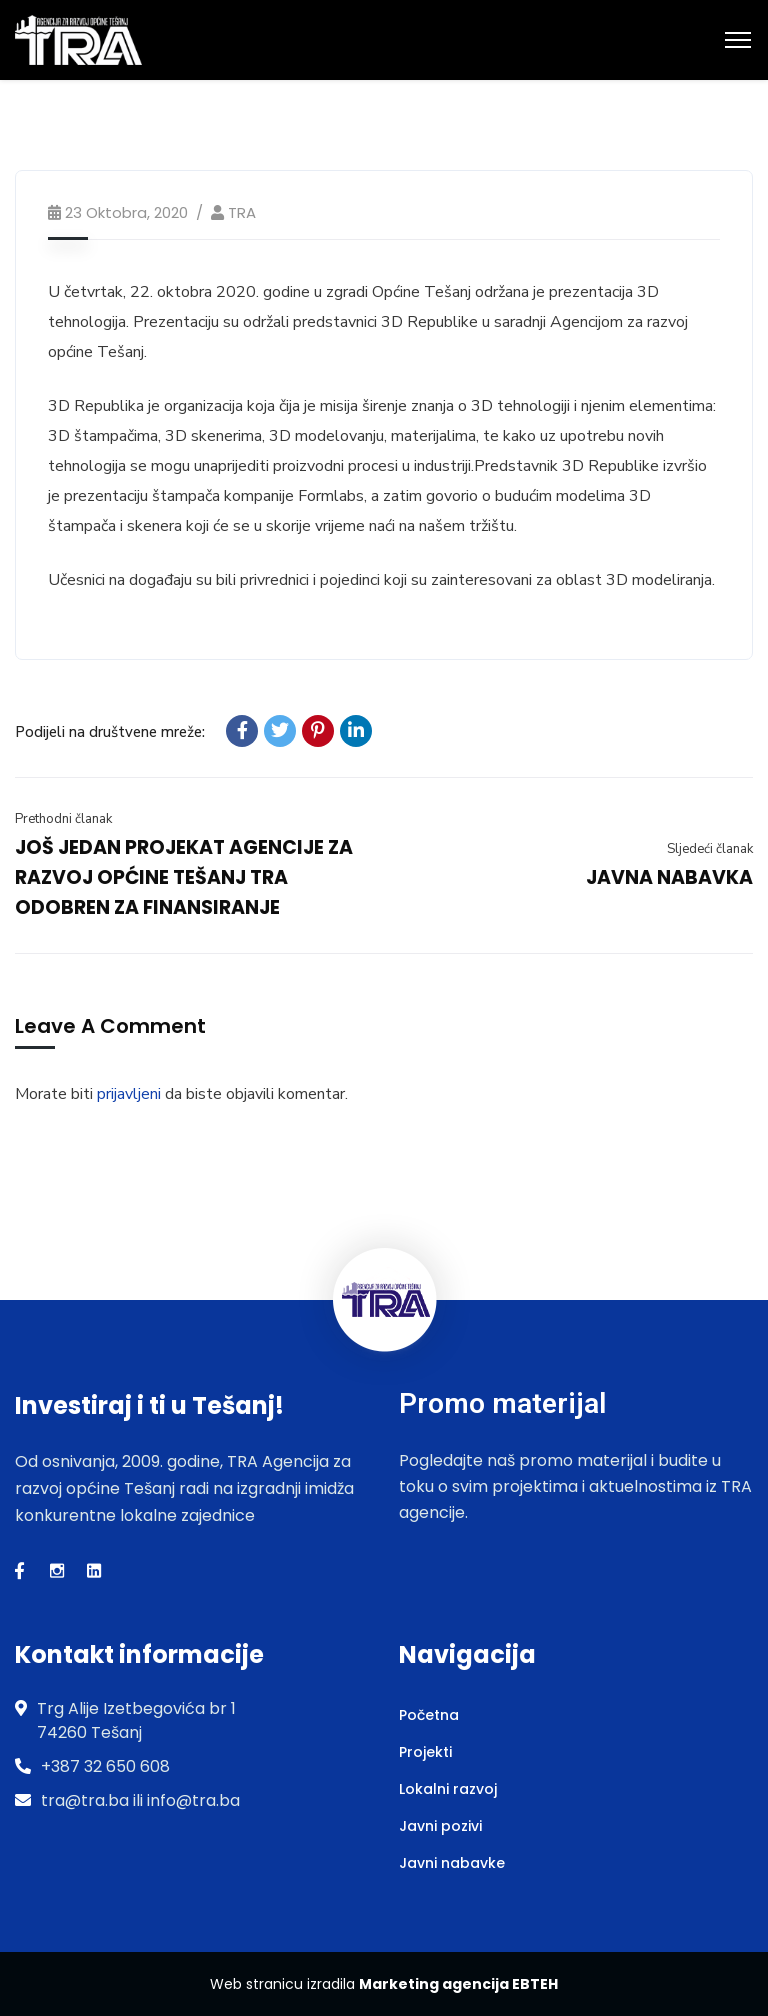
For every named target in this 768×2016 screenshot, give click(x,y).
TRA (242, 212)
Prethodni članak (63, 819)
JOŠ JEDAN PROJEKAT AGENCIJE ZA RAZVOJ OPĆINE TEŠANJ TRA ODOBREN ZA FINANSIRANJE (184, 877)
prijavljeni (129, 1094)
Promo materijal (502, 1403)
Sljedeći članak (710, 849)
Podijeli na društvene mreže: (110, 732)
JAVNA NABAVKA (669, 877)
